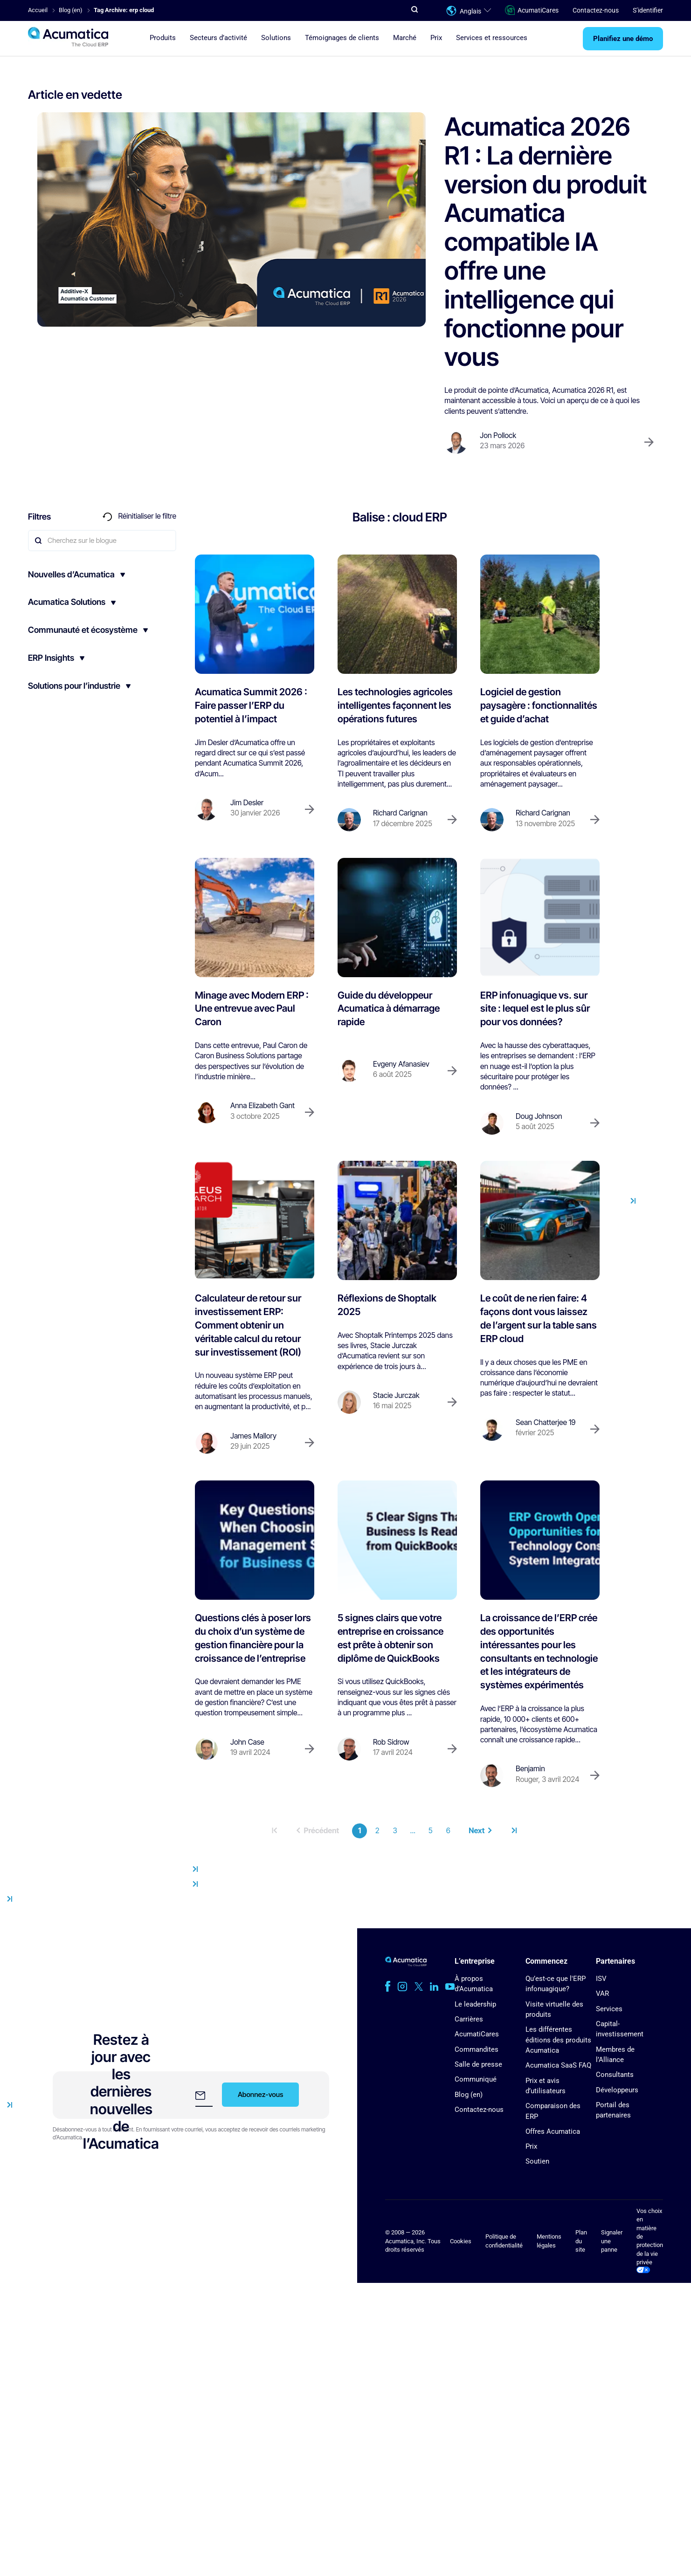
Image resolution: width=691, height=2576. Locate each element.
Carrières (469, 2019)
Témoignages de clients (342, 38)
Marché (404, 38)
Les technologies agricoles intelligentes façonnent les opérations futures (395, 705)
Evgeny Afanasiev (401, 1064)
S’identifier (648, 10)
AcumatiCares (532, 10)
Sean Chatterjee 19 (545, 1422)
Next (480, 1830)
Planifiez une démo (623, 38)
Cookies (460, 2241)
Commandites (476, 2049)
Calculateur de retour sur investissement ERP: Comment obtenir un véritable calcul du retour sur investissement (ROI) (248, 1325)
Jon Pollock (498, 435)
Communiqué (476, 2079)
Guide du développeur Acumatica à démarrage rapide (389, 1008)
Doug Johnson (539, 1116)
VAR (602, 1993)
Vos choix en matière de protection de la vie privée (649, 2240)
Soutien (537, 2161)
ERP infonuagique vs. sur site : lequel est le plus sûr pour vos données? (535, 1008)
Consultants (615, 2074)
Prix (436, 38)
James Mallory (253, 1436)
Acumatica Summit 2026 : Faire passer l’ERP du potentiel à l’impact (251, 705)
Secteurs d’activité (218, 38)
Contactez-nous (596, 10)
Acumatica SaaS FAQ (558, 2065)
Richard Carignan (400, 812)
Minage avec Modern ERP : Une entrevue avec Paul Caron (252, 1008)
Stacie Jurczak (396, 1395)
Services (609, 2009)
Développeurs (617, 2090)
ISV (601, 1978)
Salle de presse (478, 2064)
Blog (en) (469, 2094)
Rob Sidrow (391, 1742)
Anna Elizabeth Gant (262, 1105)
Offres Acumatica (552, 2131)
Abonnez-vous (260, 2094)
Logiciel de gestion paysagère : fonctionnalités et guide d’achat (538, 705)
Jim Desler (246, 802)
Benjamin (530, 1768)
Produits (163, 38)
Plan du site (581, 2241)
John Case (247, 1742)
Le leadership (475, 2004)
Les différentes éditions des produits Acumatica (558, 2040)
